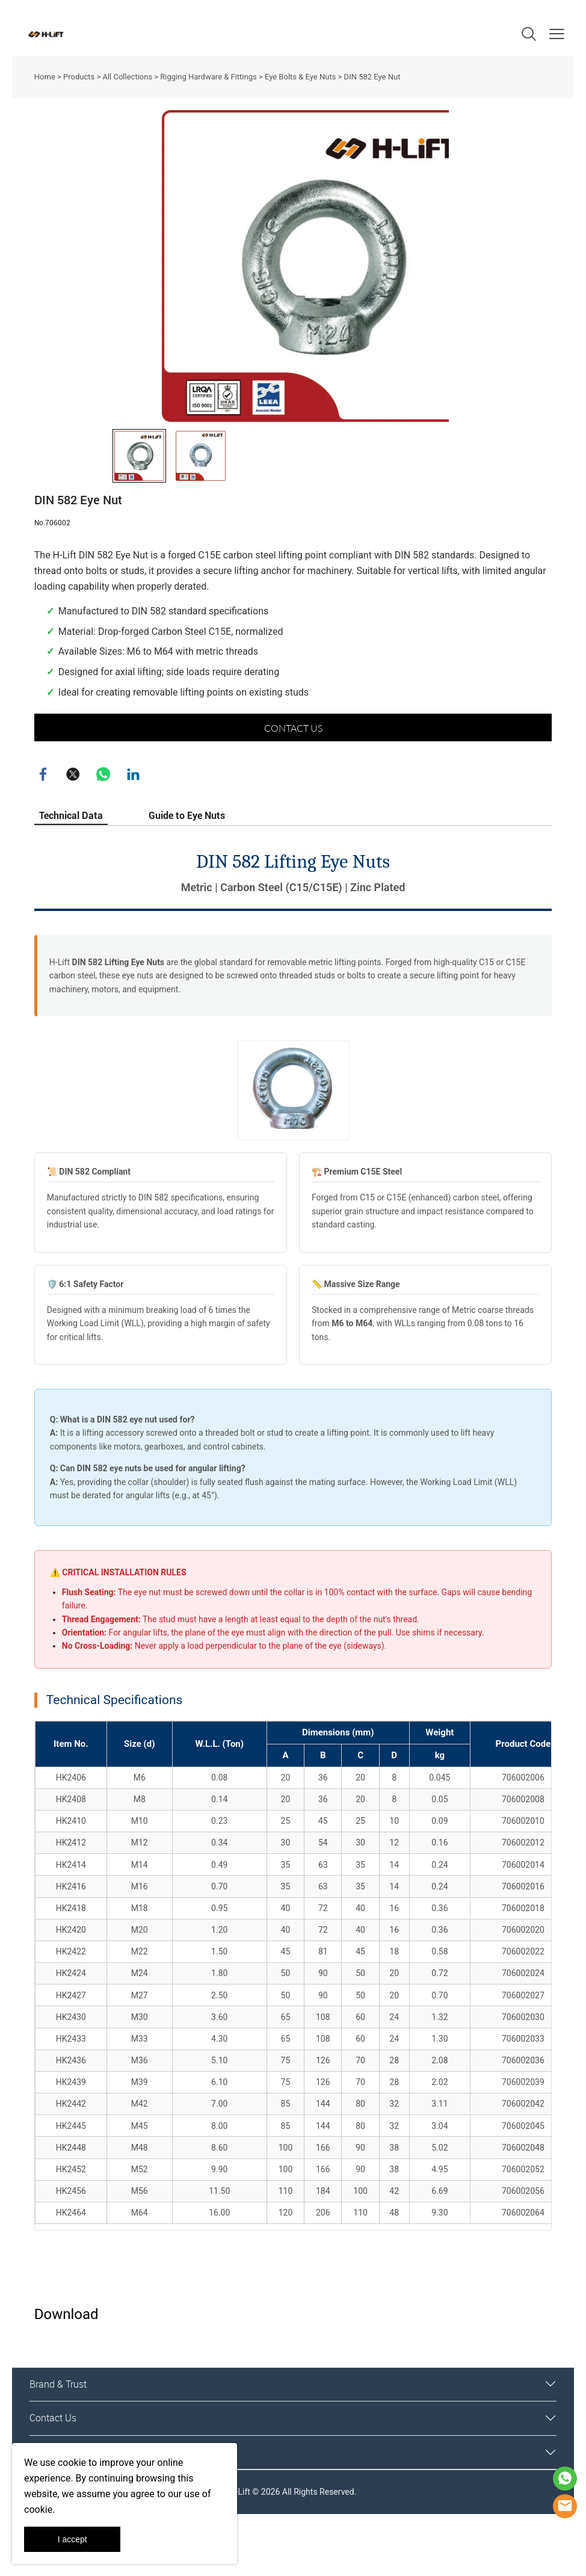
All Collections (127, 76)
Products (78, 76)
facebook (43, 824)
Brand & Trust (58, 2434)
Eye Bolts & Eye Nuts (300, 76)
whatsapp (103, 824)
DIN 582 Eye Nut (372, 76)
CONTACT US (293, 777)
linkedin (134, 824)
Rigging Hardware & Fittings (208, 76)
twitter (73, 824)
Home (44, 76)
